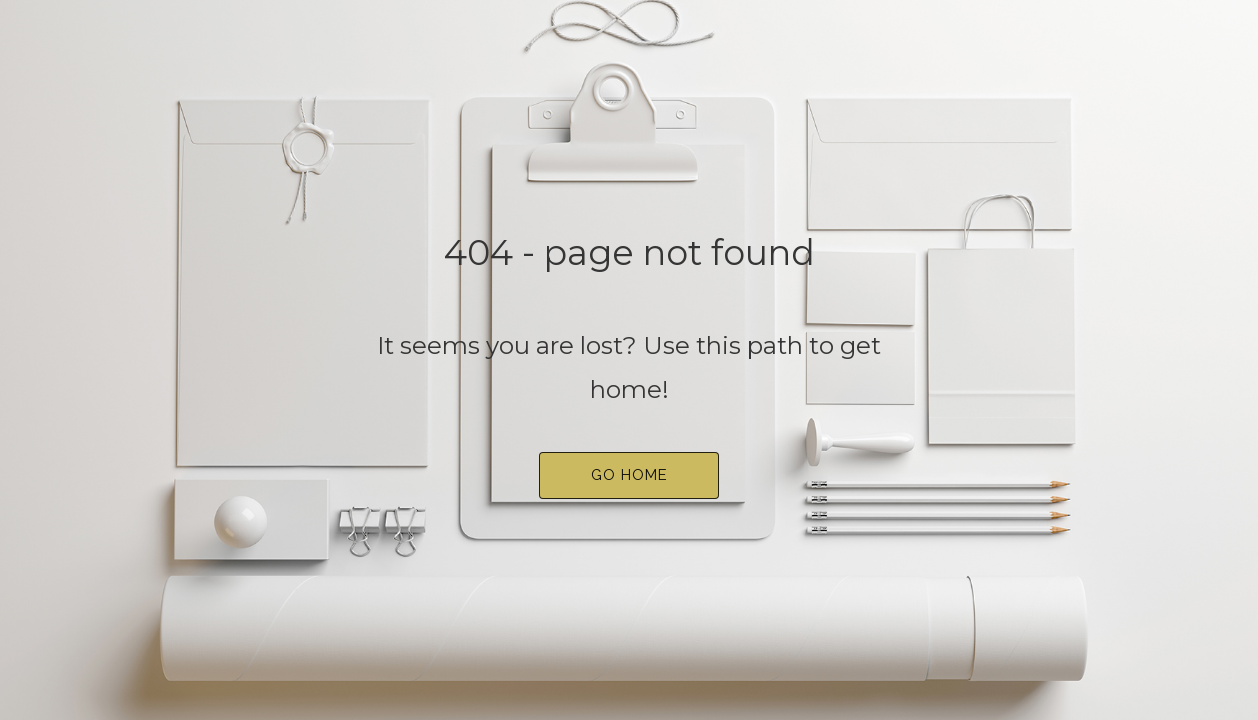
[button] (629, 475)
